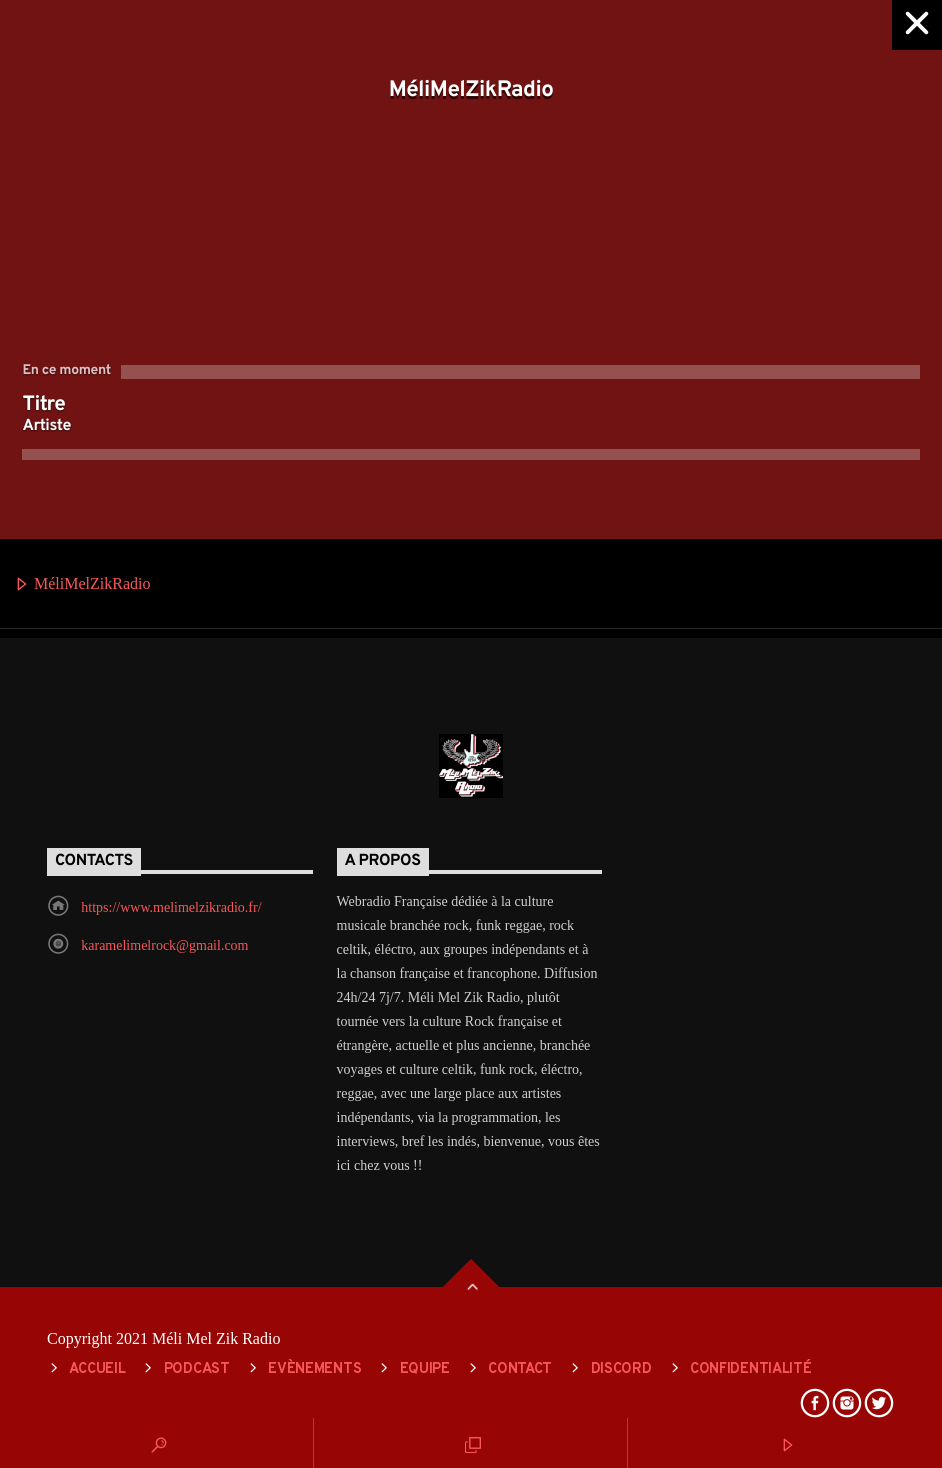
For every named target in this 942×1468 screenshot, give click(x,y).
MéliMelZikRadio (82, 585)
